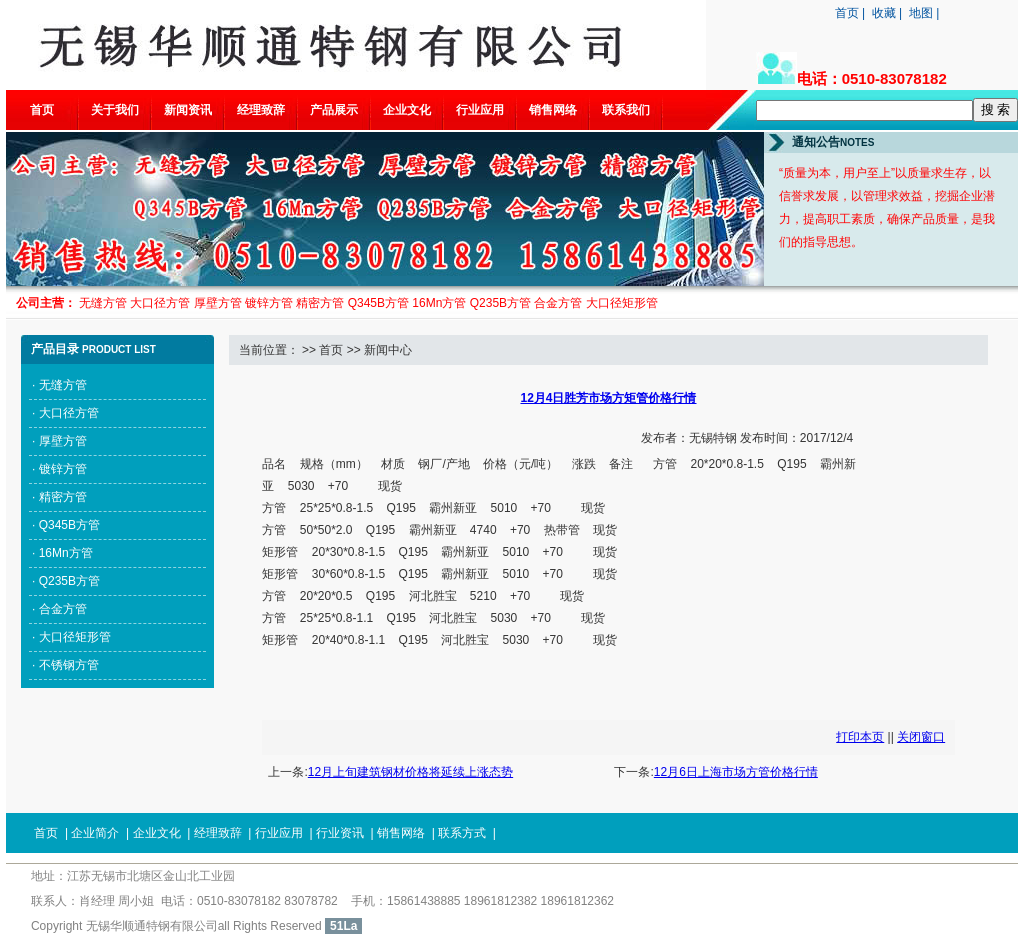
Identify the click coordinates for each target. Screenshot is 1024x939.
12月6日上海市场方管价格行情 (736, 772)
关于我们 (115, 110)
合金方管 (63, 609)
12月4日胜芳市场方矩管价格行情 (608, 398)
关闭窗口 (921, 737)
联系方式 (462, 833)
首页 (847, 13)
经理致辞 (261, 110)
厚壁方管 (63, 441)
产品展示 (334, 110)
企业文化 (407, 110)
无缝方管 (63, 385)
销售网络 (553, 110)
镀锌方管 (63, 469)
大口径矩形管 (75, 637)
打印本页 (860, 737)
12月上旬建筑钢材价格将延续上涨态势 (410, 772)
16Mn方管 (66, 553)
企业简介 (95, 833)
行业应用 (480, 110)
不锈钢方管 (69, 665)
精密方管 (63, 497)
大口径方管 (69, 413)
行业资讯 (340, 833)
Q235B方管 (69, 581)
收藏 (884, 13)
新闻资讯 (188, 110)
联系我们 (626, 110)
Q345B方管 (69, 525)
